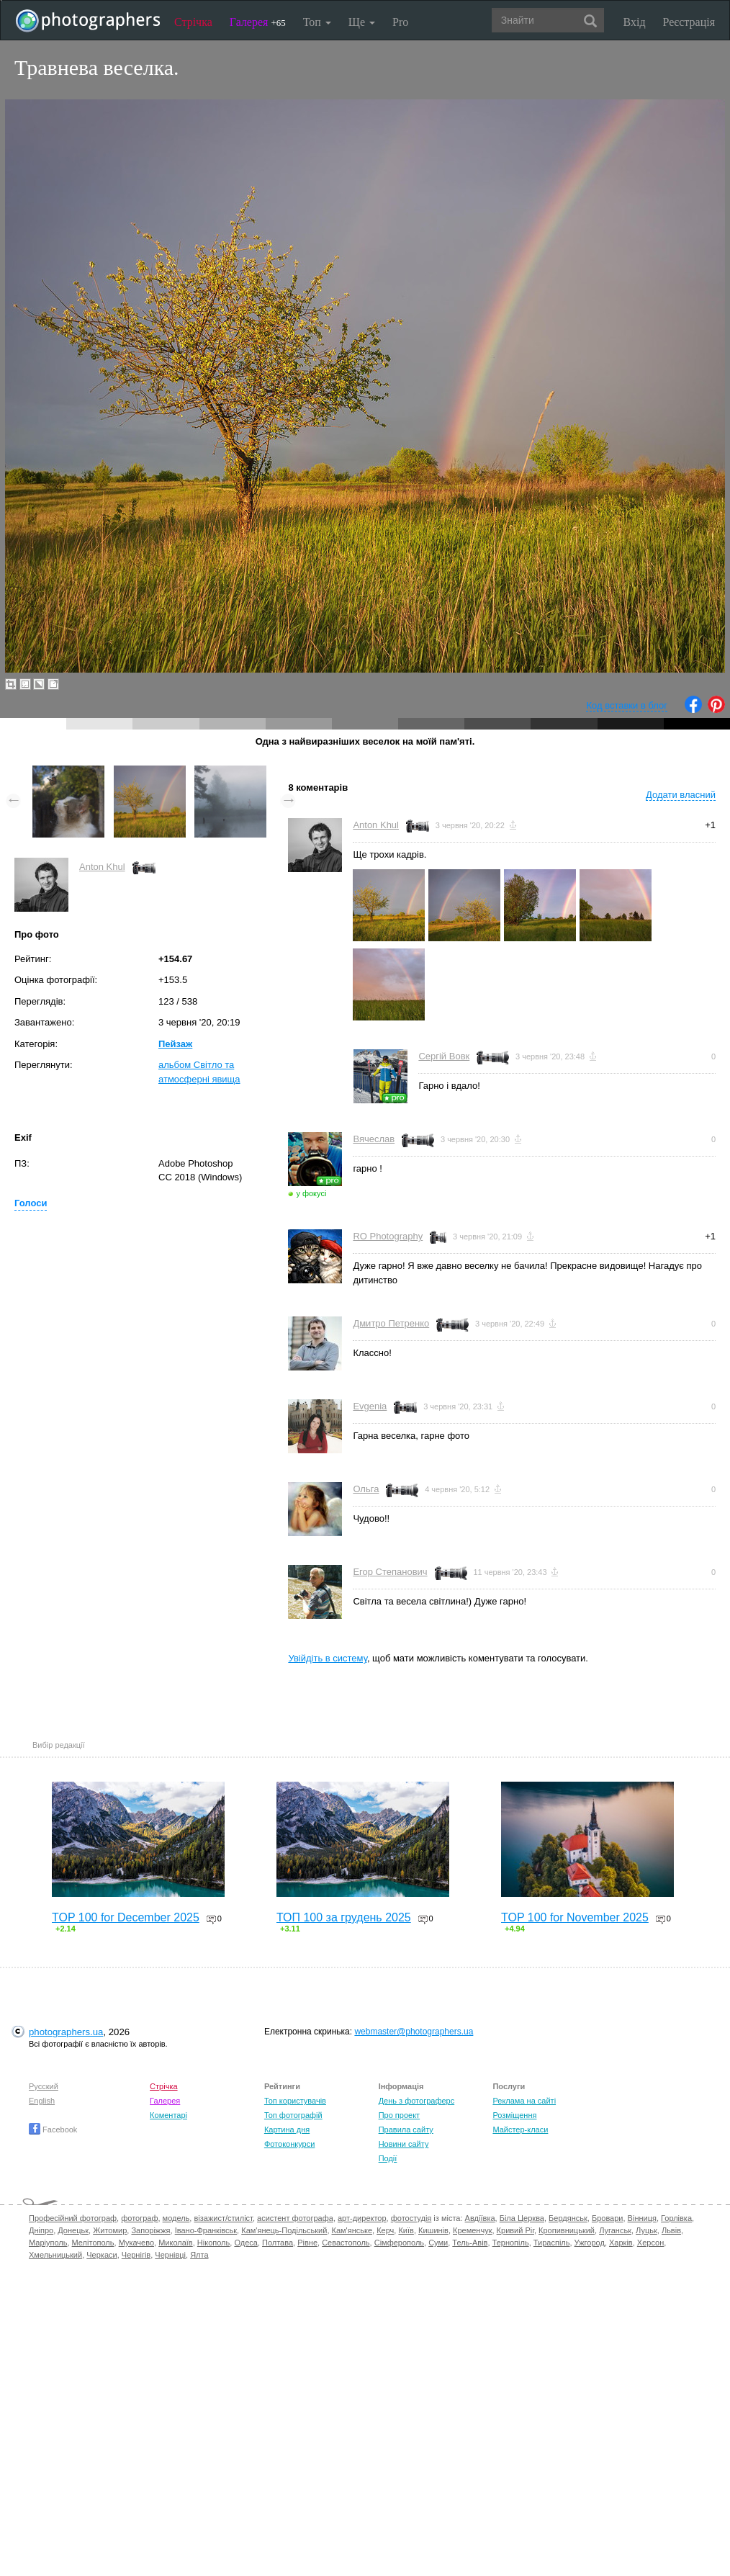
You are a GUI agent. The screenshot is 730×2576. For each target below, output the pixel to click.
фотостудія (411, 2218)
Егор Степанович (390, 1571)
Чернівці (170, 2254)
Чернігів (136, 2254)
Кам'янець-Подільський (284, 2230)
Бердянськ (568, 2218)
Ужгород (589, 2242)
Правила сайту (406, 2129)
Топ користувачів (295, 2100)
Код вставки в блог (626, 705)
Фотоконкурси (289, 2144)
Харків (621, 2242)
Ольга (366, 1489)
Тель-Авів (469, 2242)
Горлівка (676, 2218)
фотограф (139, 2218)
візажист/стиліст (223, 2218)
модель (176, 2218)
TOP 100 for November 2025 (575, 1917)
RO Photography (388, 1236)
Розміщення (514, 2115)
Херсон (650, 2242)
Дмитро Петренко (391, 1323)
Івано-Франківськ (206, 2230)
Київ (405, 2230)
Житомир (110, 2230)
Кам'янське (352, 2230)
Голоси (30, 1203)
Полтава (277, 2242)
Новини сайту (404, 2144)
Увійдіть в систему (327, 1658)
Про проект (399, 2115)
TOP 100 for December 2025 (125, 1917)
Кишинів (433, 2230)
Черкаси (101, 2254)
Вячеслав (374, 1139)
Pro (400, 22)
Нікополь (213, 2242)
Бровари (607, 2218)
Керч (385, 2230)
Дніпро (41, 2230)
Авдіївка (480, 2218)
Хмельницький (55, 2254)
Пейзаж (175, 1043)
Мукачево (136, 2242)
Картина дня (287, 2129)
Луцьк (646, 2230)
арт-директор (362, 2218)
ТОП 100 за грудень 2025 (343, 1917)
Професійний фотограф (73, 2218)
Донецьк (73, 2230)
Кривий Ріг (515, 2230)
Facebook (53, 2129)
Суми (438, 2242)
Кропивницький (567, 2230)
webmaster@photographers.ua (413, 2032)
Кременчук (472, 2230)
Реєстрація (689, 22)
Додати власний (681, 794)
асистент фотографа (295, 2218)
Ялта (199, 2254)
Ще (361, 22)
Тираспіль (551, 2242)
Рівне (307, 2242)
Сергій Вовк (443, 1056)
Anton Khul (102, 866)
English (42, 2100)
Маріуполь (48, 2242)
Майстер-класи (520, 2129)
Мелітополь (93, 2242)
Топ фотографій (293, 2115)
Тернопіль (510, 2242)
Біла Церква (522, 2218)
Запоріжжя (150, 2230)
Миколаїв (175, 2242)
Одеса (245, 2242)
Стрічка (193, 22)
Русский (43, 2086)
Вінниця (642, 2218)
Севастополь (345, 2242)
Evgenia (370, 1406)
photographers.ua (66, 2032)
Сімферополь (399, 2242)
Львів (671, 2230)
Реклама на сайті (524, 2100)
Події (388, 2158)
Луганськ (615, 2230)
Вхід (634, 22)
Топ (317, 22)
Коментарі (168, 2115)
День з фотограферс (417, 2100)
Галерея (258, 22)
